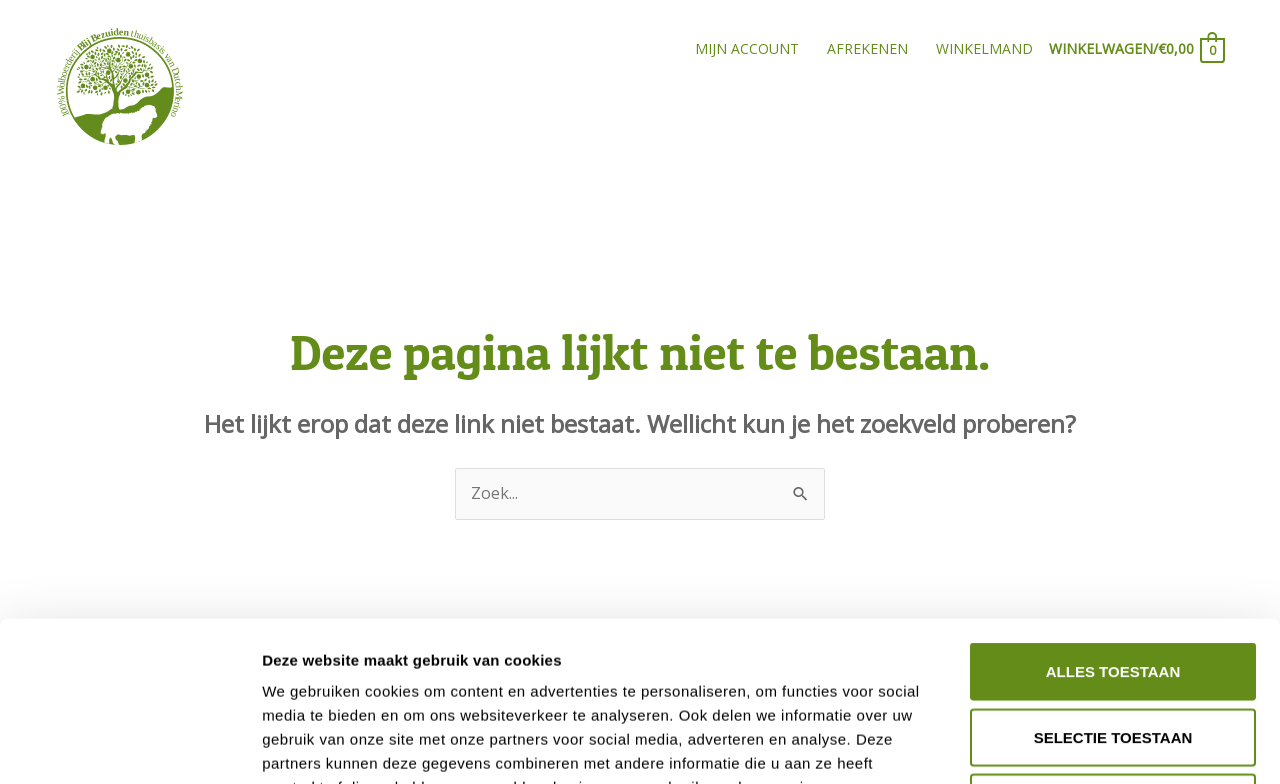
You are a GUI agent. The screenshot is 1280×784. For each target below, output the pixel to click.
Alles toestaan (1113, 521)
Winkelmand (984, 48)
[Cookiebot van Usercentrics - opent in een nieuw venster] (129, 745)
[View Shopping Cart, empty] (1136, 48)
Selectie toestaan (1113, 587)
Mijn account (747, 48)
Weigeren (1113, 652)
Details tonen (1080, 744)
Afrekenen (867, 48)
